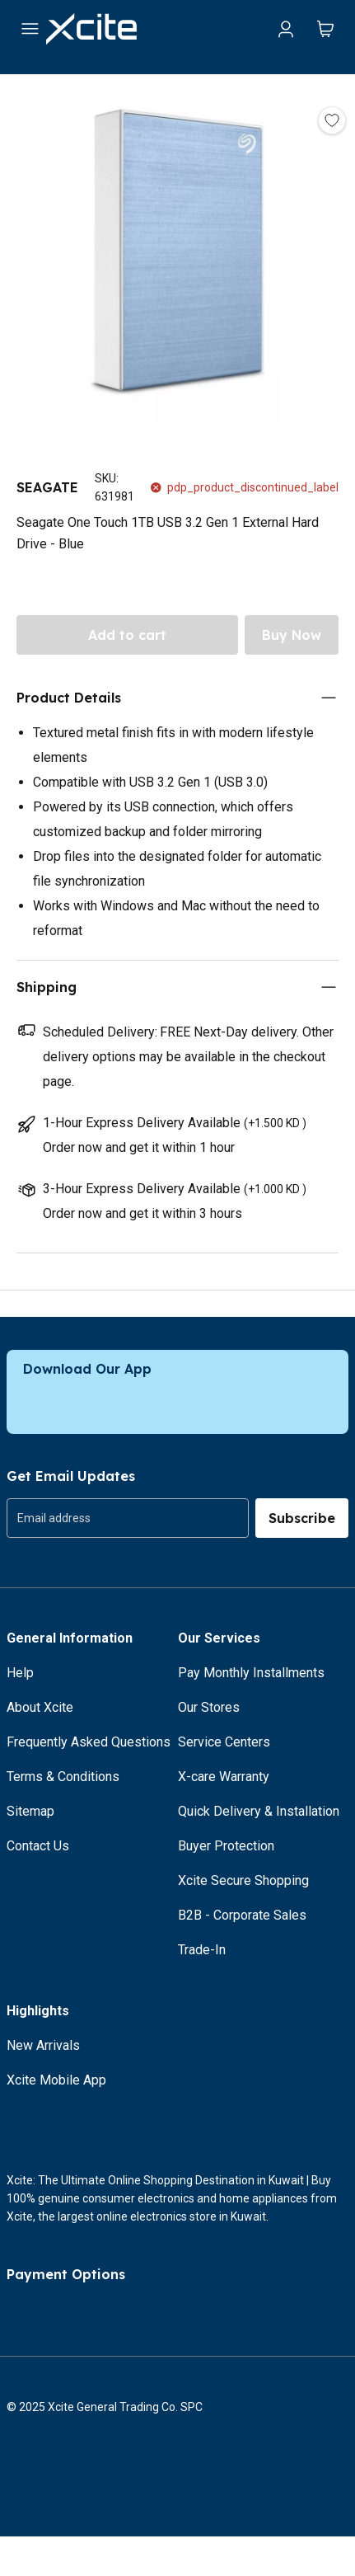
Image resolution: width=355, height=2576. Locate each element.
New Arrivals (43, 2045)
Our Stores (209, 1707)
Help (20, 1673)
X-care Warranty (223, 1776)
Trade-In (202, 1950)
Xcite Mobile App (56, 2080)
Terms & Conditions (63, 1776)
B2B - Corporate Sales (242, 1915)
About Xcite (40, 1707)
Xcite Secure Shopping (243, 1880)
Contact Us (38, 1846)
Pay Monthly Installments (251, 1673)
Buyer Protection (226, 1846)
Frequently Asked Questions (88, 1742)
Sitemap (30, 1811)
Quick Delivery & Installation (258, 1811)
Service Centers (224, 1742)
